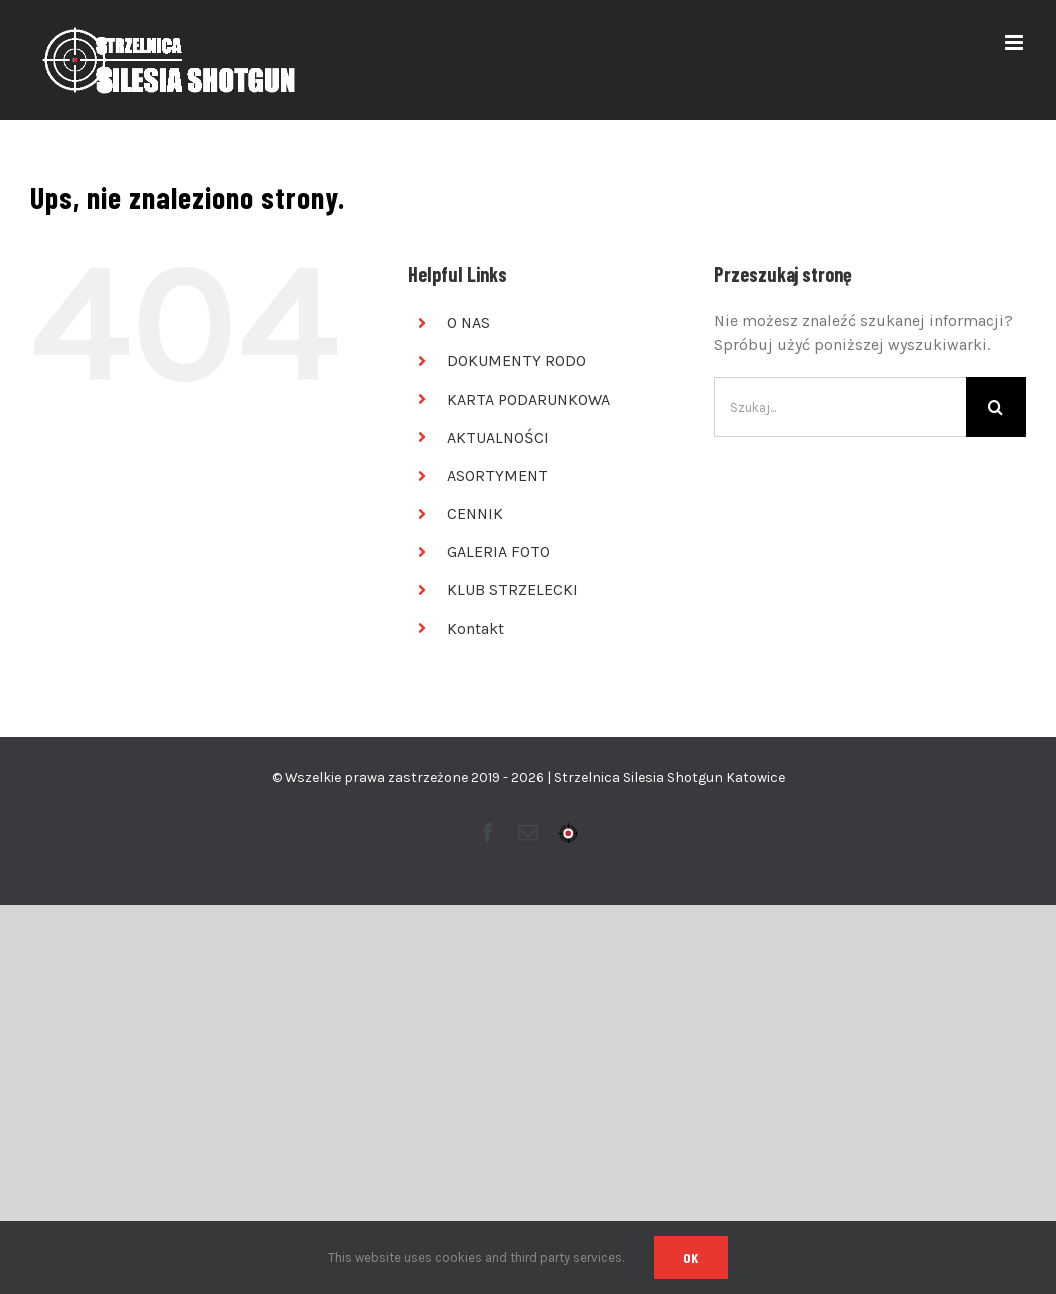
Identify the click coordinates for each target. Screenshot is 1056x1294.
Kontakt (475, 628)
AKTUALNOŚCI (498, 437)
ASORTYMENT (497, 475)
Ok (691, 1257)
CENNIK (475, 513)
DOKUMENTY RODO (516, 360)
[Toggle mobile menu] (1015, 42)
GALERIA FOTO (498, 551)
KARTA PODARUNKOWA (528, 399)
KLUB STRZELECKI (512, 589)
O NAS (468, 322)
